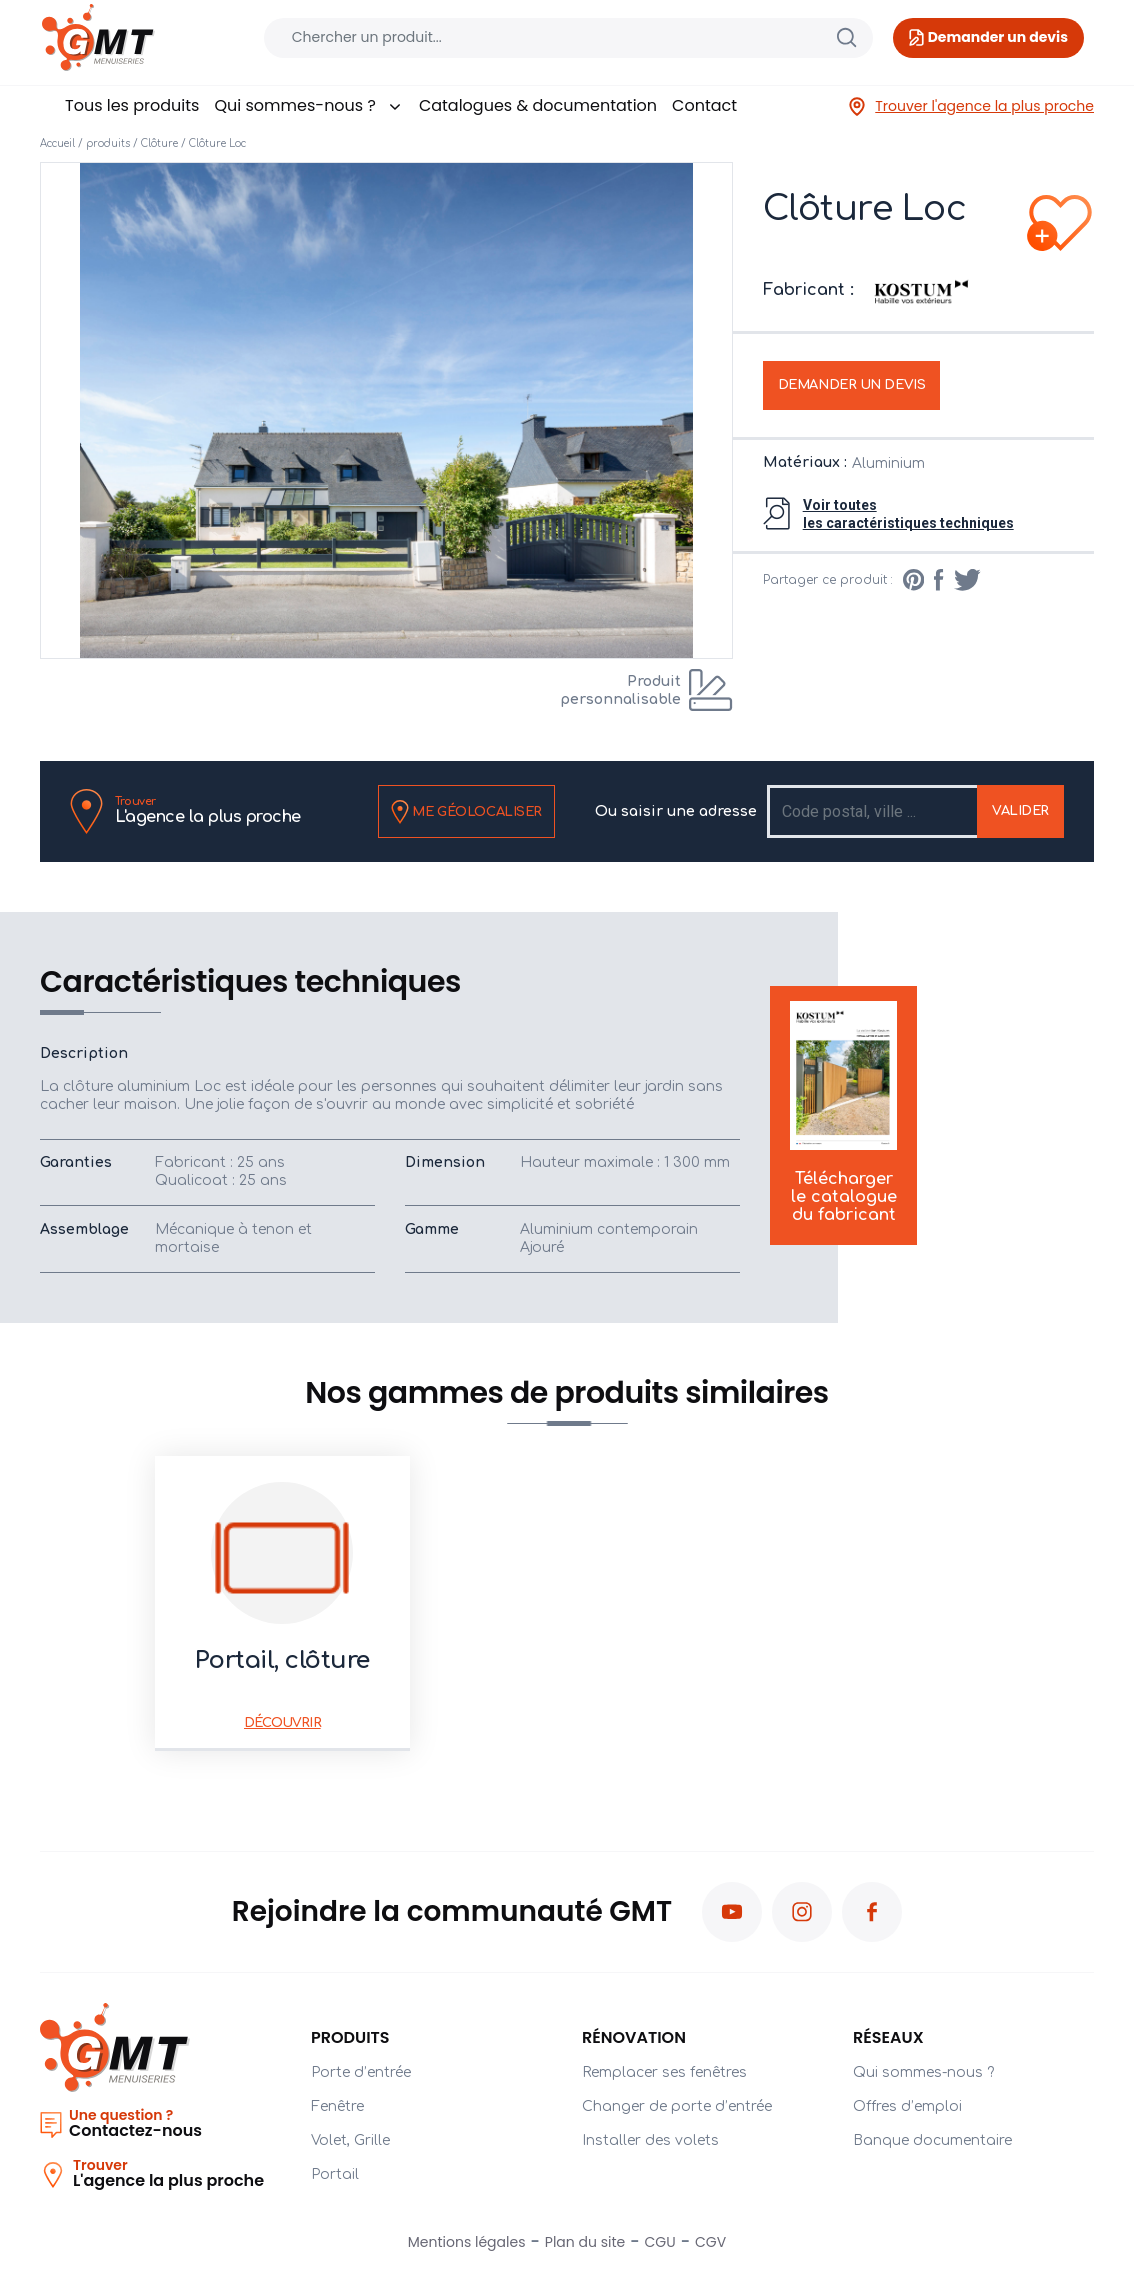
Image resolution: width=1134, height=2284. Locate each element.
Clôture (159, 143)
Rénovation (634, 2037)
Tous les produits (132, 105)
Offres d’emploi (907, 2106)
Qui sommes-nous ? (308, 105)
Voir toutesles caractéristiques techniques (908, 514)
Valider (1020, 811)
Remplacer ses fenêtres (664, 2072)
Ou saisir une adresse (676, 811)
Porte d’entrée (361, 2072)
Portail (335, 2174)
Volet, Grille (350, 2140)
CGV (710, 2242)
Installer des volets (650, 2140)
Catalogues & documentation (538, 105)
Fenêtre (337, 2106)
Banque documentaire (932, 2140)
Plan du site (585, 2242)
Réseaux (888, 2037)
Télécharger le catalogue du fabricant (843, 1114)
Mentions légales (467, 2242)
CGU (660, 2242)
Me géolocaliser (466, 812)
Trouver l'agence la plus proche (970, 106)
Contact (704, 105)
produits (108, 143)
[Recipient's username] (873, 811)
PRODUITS (350, 2037)
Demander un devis (852, 385)
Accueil (57, 143)
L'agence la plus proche (208, 810)
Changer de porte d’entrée (677, 2106)
